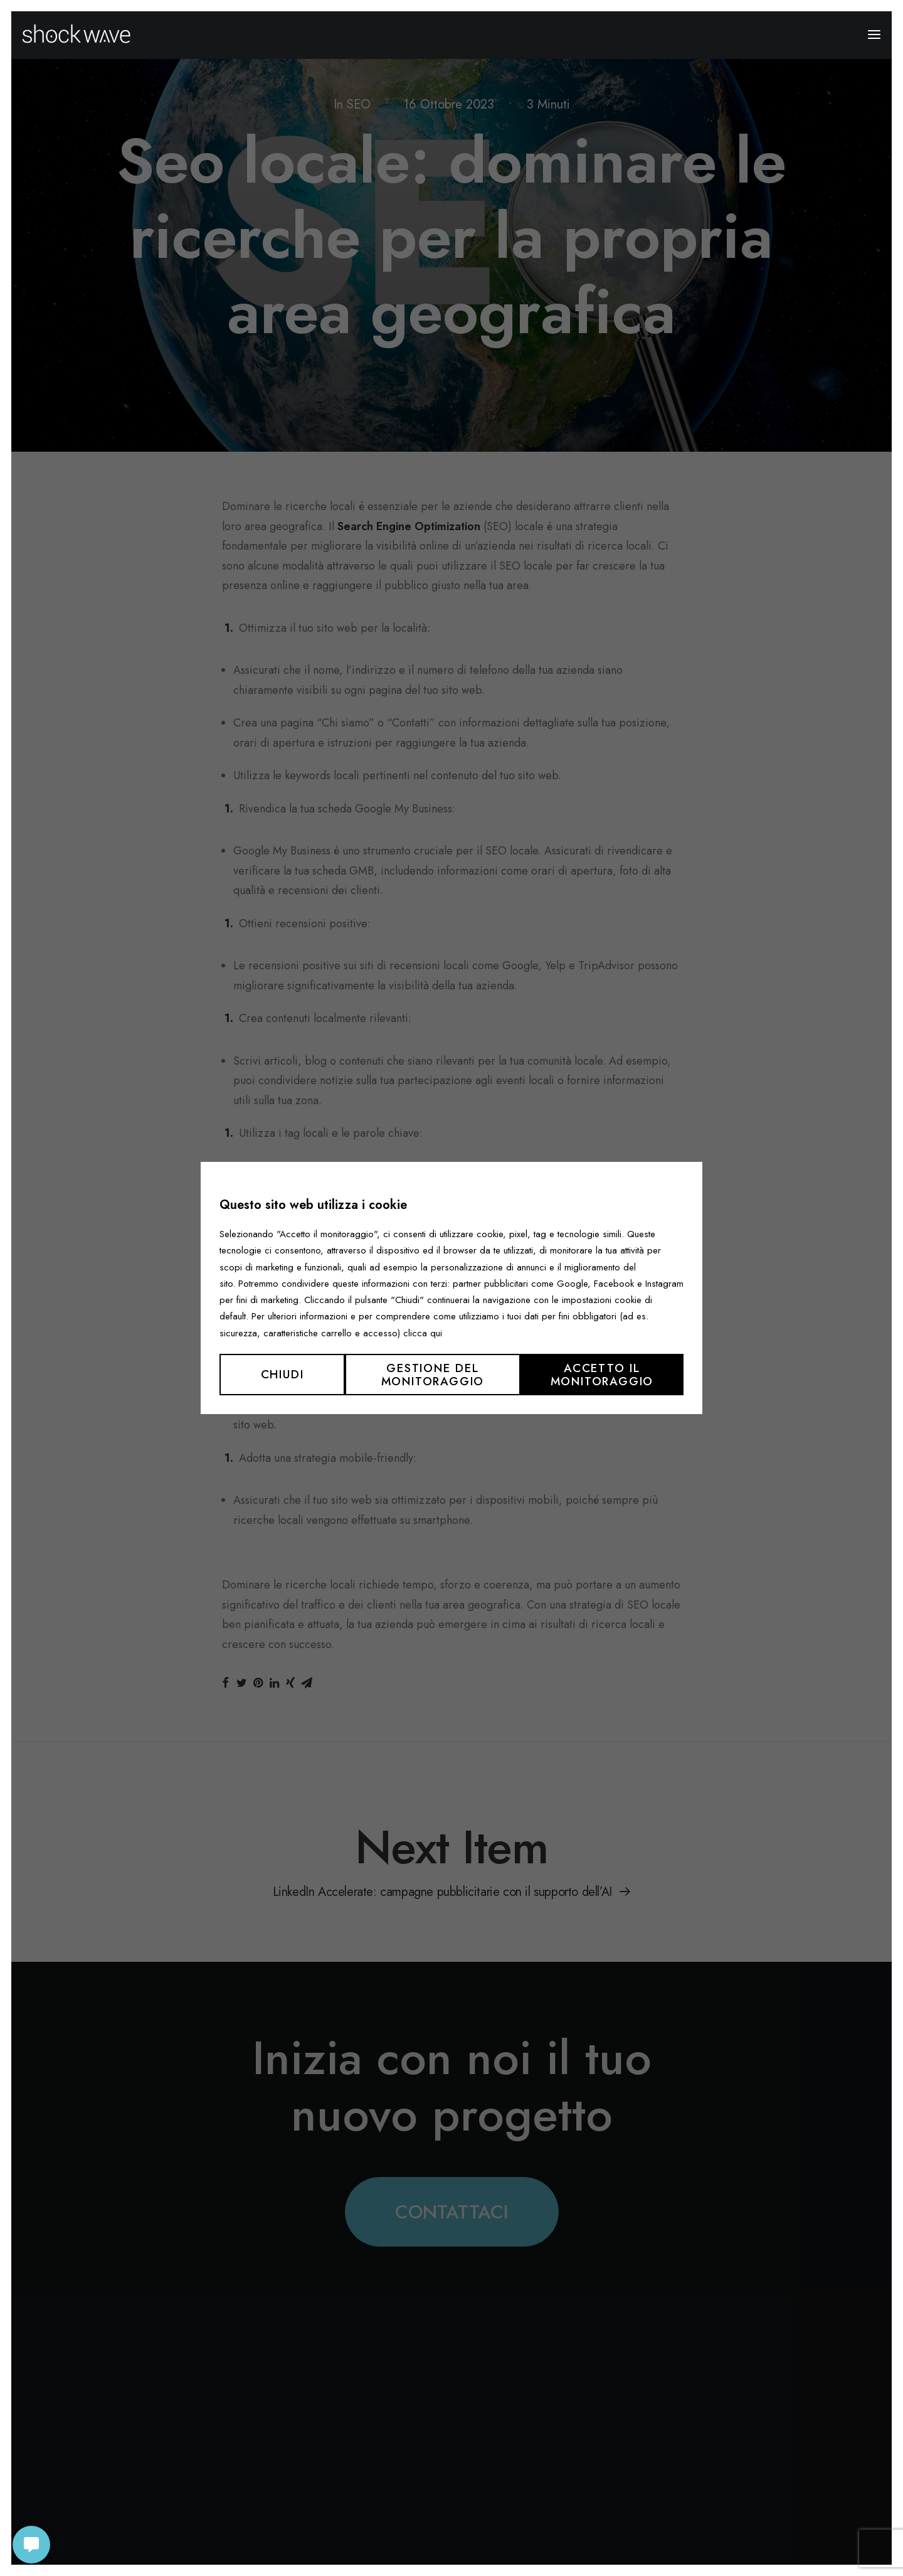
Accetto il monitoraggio (602, 1375)
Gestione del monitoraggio (433, 1375)
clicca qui (422, 1332)
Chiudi (282, 1374)
